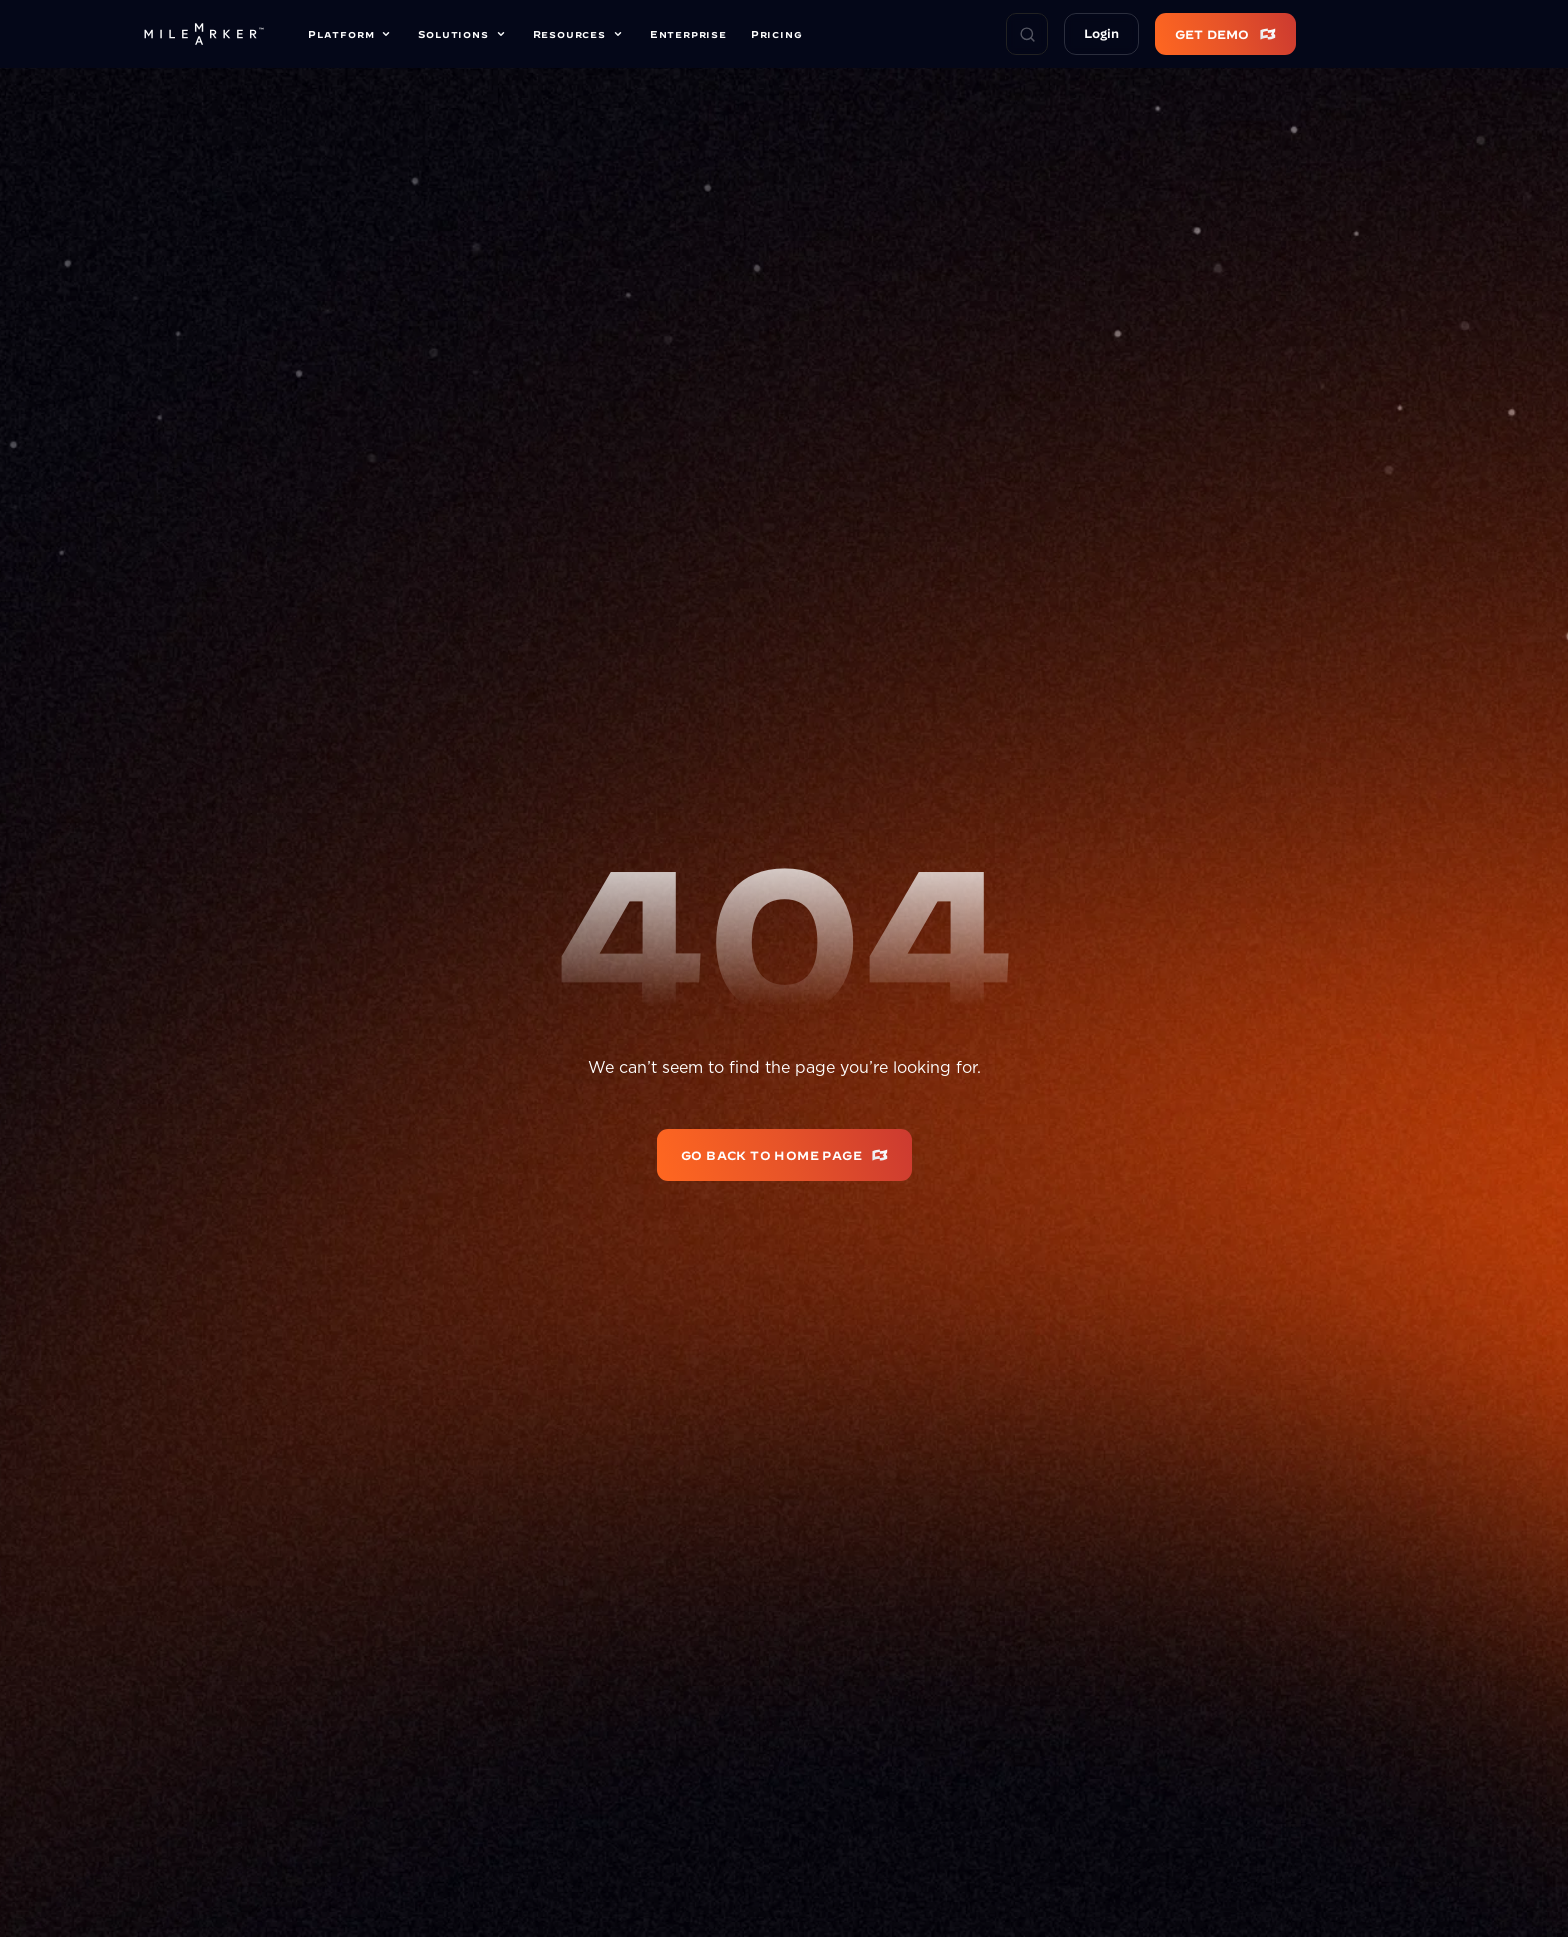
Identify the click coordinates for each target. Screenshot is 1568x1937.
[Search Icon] (1027, 34)
